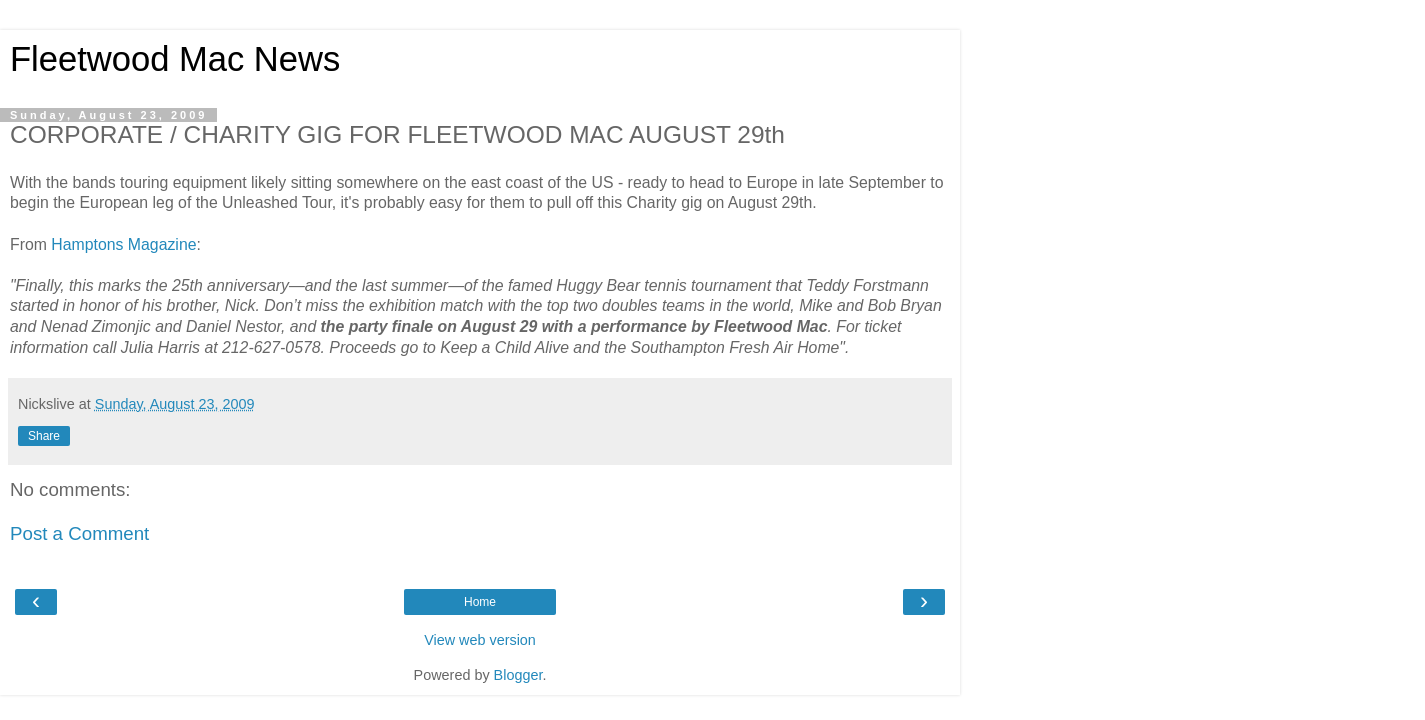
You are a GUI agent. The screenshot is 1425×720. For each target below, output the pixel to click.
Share (44, 436)
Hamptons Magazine (123, 244)
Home (480, 602)
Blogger (518, 675)
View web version (480, 640)
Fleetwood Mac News (175, 59)
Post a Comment (79, 533)
